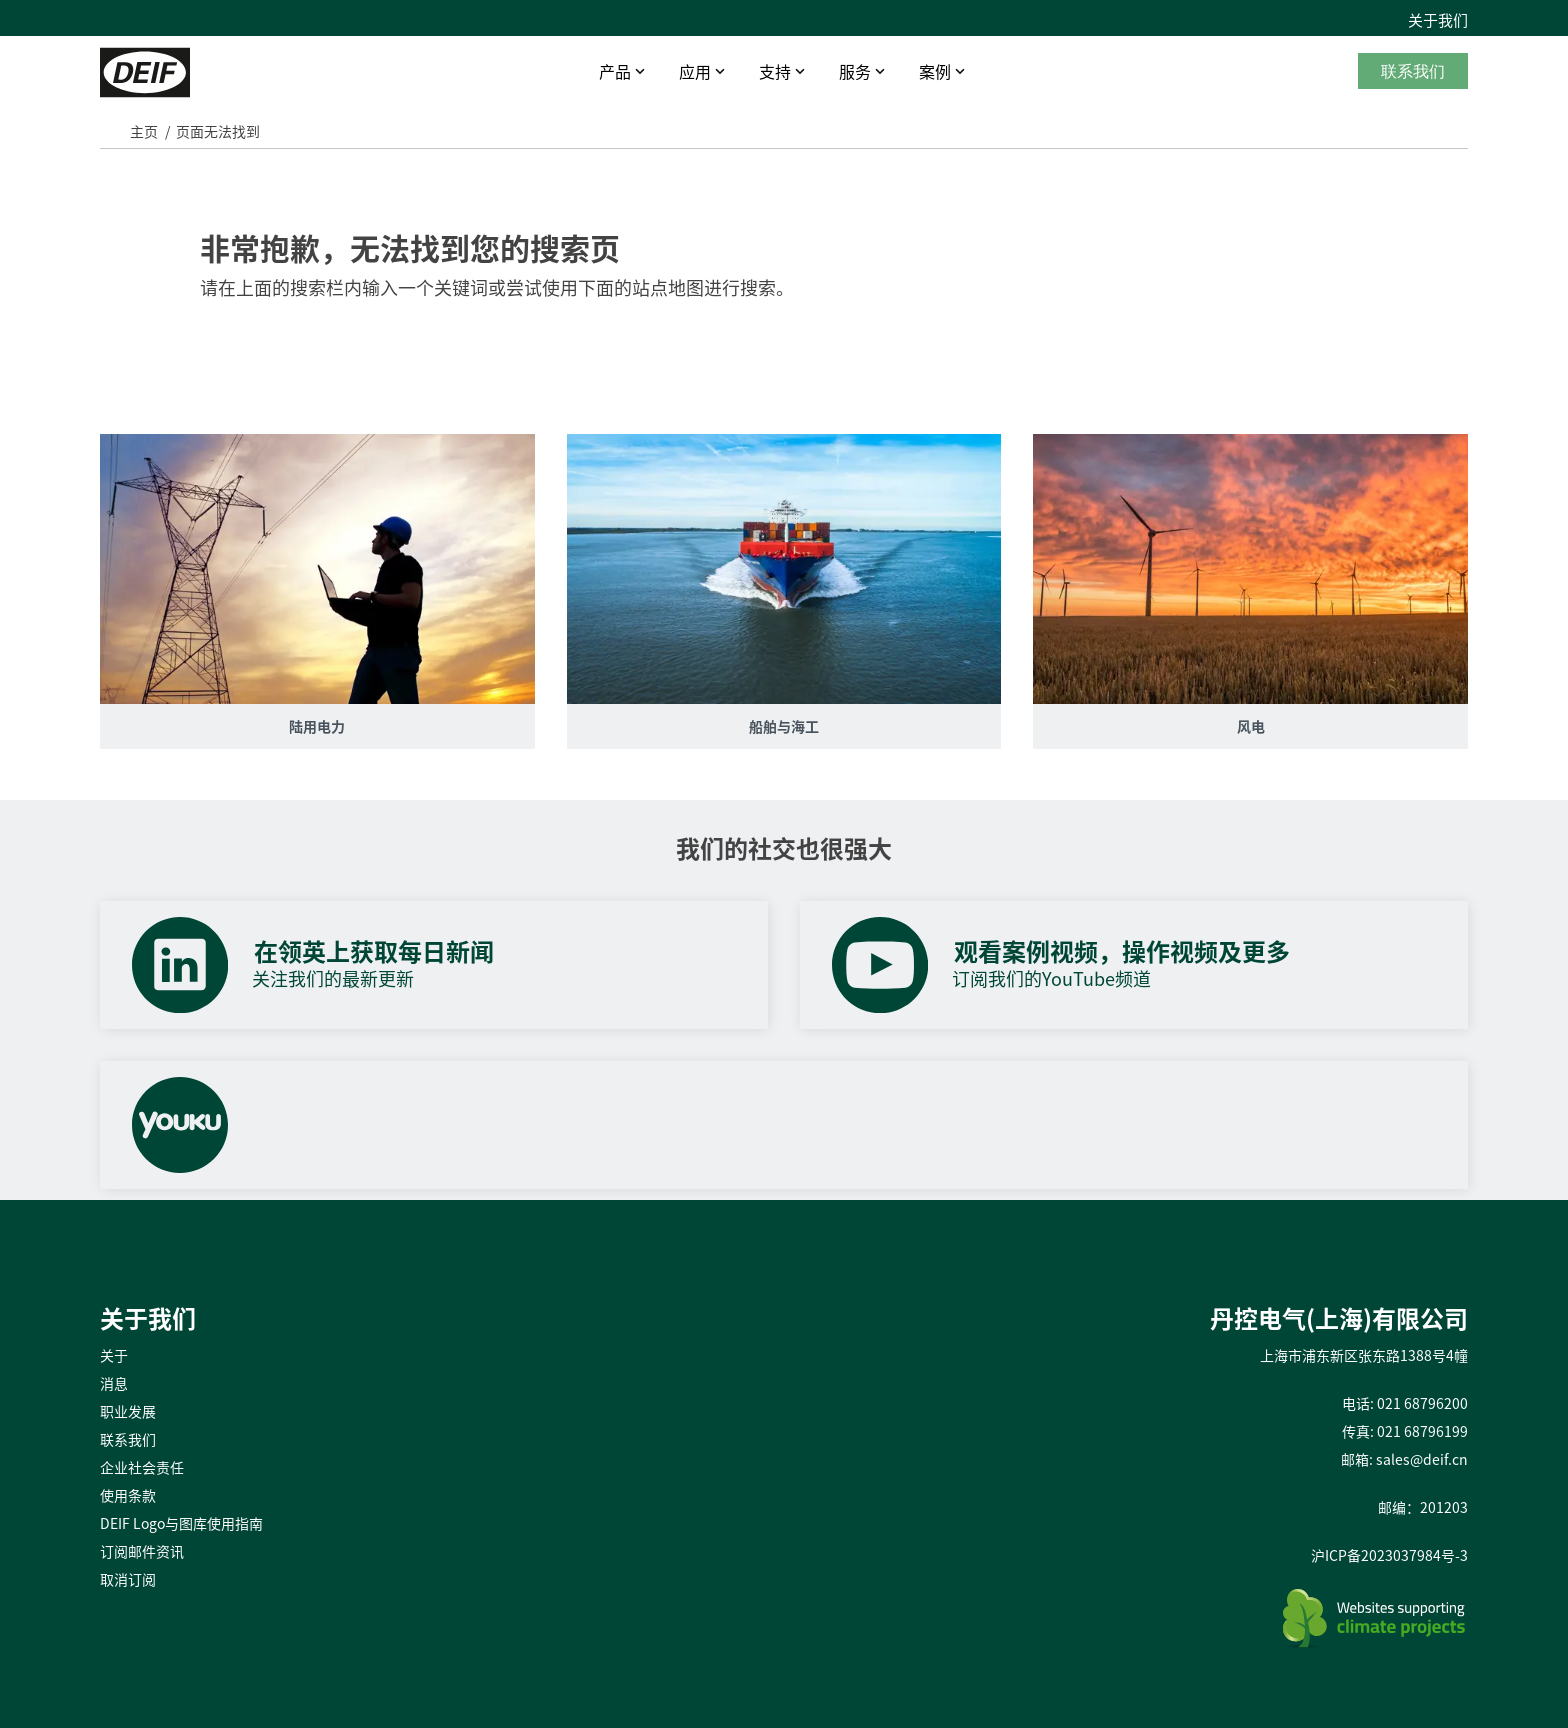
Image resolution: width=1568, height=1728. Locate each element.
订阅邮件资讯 (142, 1551)
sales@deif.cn (1422, 1459)
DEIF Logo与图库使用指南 (181, 1523)
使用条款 (128, 1495)
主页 (144, 131)
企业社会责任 (142, 1467)
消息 (114, 1383)
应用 (695, 71)
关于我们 (1438, 20)
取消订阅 (128, 1579)
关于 (114, 1355)
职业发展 (128, 1411)
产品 (615, 71)
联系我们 (1413, 71)
